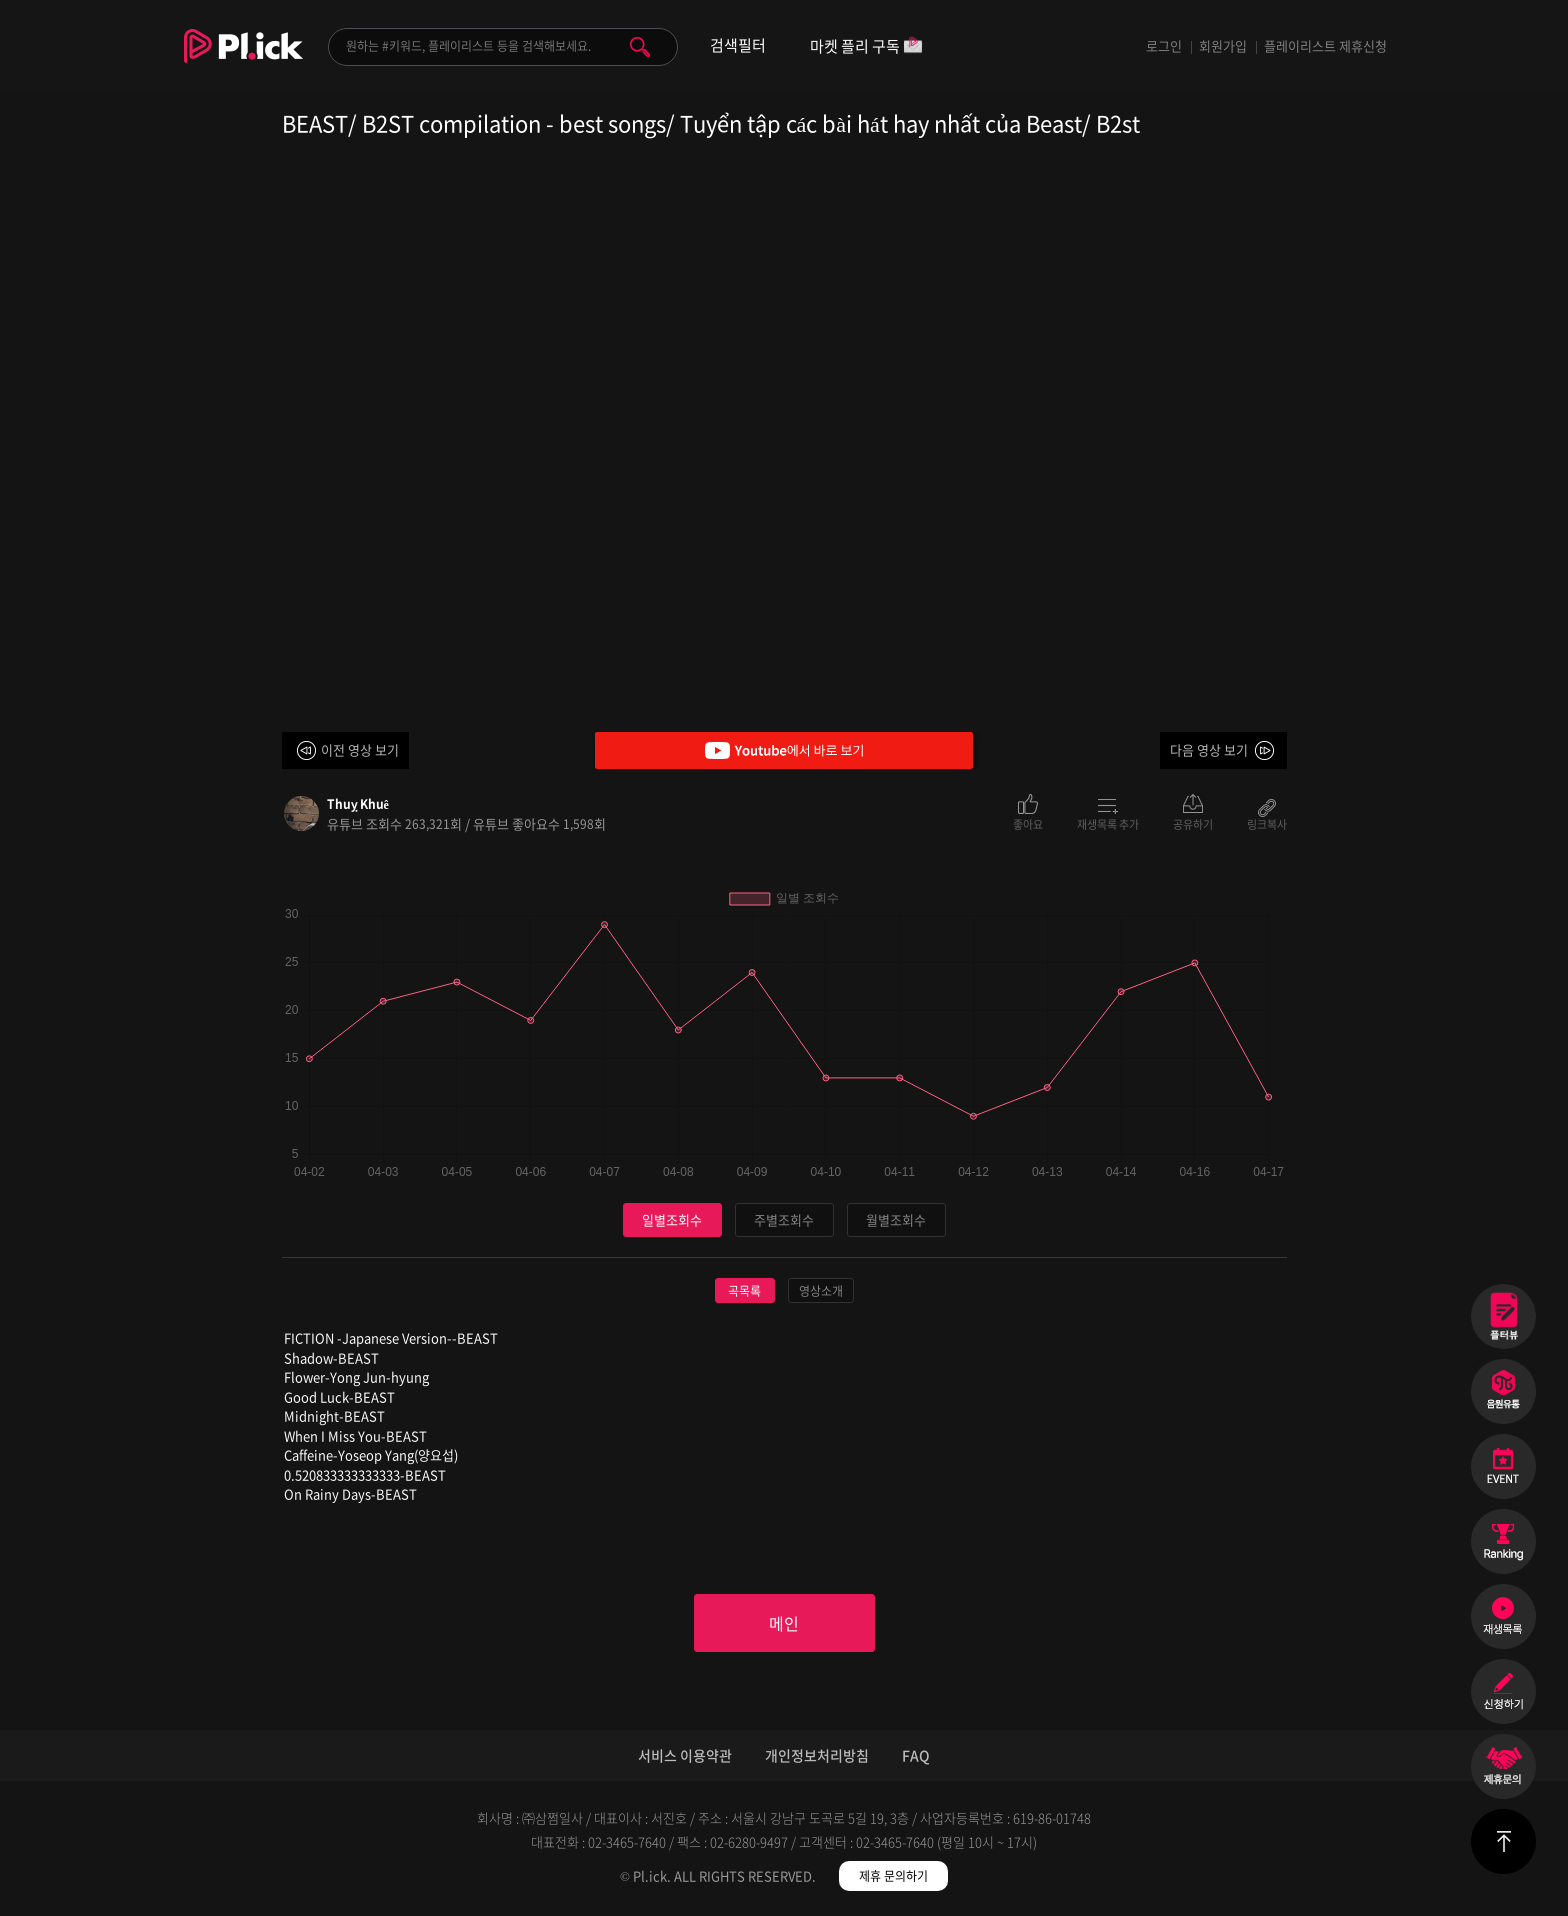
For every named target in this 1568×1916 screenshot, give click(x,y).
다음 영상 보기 (1209, 749)
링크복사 (1267, 823)
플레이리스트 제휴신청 (1325, 45)
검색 (640, 47)
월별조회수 (896, 1219)
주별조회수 (784, 1219)
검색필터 (738, 45)
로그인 (1164, 45)
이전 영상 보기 (360, 749)
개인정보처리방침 (817, 1755)
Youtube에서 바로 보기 (784, 750)
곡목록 (744, 1291)
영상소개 (821, 1291)
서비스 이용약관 (685, 1755)
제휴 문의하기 (893, 1876)
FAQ (916, 1755)
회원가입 (1223, 45)
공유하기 (1193, 823)
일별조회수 (672, 1219)
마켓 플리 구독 (866, 47)
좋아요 (1028, 823)
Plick (243, 61)
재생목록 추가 (1108, 823)
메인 (784, 1623)
